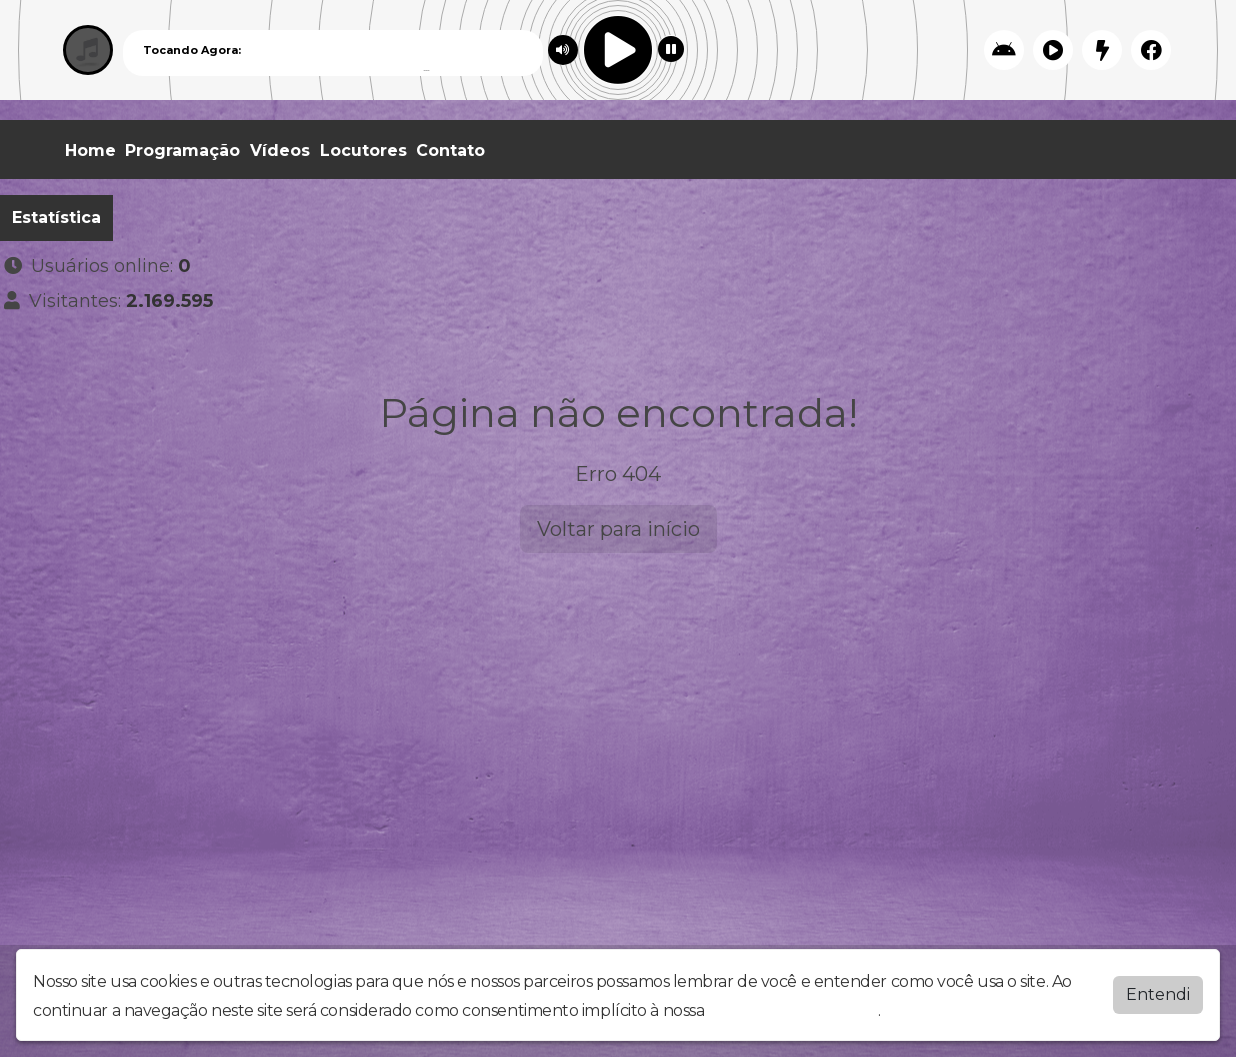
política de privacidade (793, 1010)
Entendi (1158, 994)
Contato (450, 150)
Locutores (363, 150)
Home (90, 150)
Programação (182, 150)
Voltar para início (618, 529)
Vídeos (280, 150)
